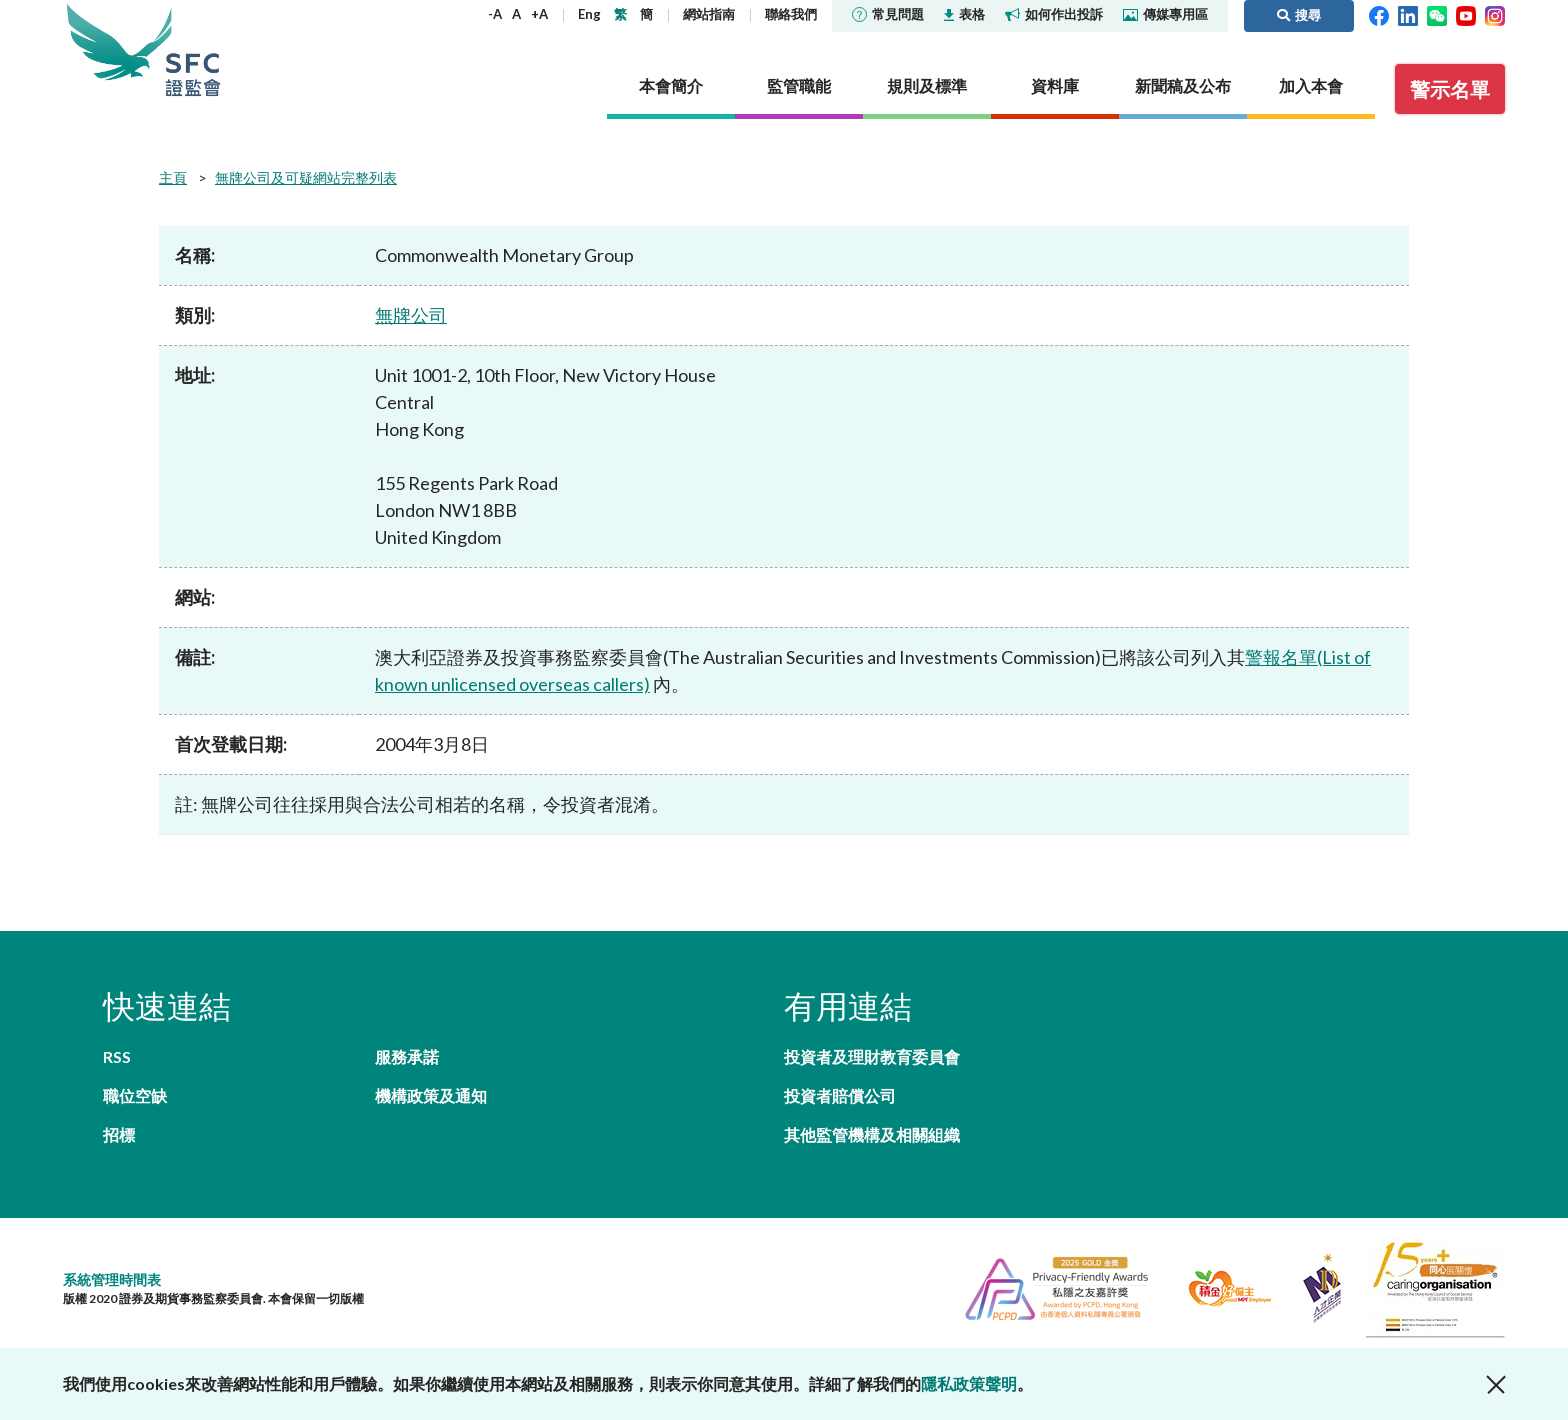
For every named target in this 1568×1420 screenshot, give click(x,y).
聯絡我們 (791, 14)
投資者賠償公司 (840, 1095)
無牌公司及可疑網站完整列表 (306, 177)
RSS (117, 1056)
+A (539, 14)
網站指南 (709, 14)
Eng (589, 14)
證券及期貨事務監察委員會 (193, 49)
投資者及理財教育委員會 (872, 1056)
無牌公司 (411, 315)
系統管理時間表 (112, 1279)
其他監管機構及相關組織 (872, 1134)
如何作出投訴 (1054, 14)
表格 (964, 14)
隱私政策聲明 (969, 1383)
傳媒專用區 (1165, 14)
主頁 (173, 177)
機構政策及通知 (431, 1095)
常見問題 (888, 14)
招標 (119, 1134)
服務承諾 (407, 1056)
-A (495, 14)
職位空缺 (135, 1095)
